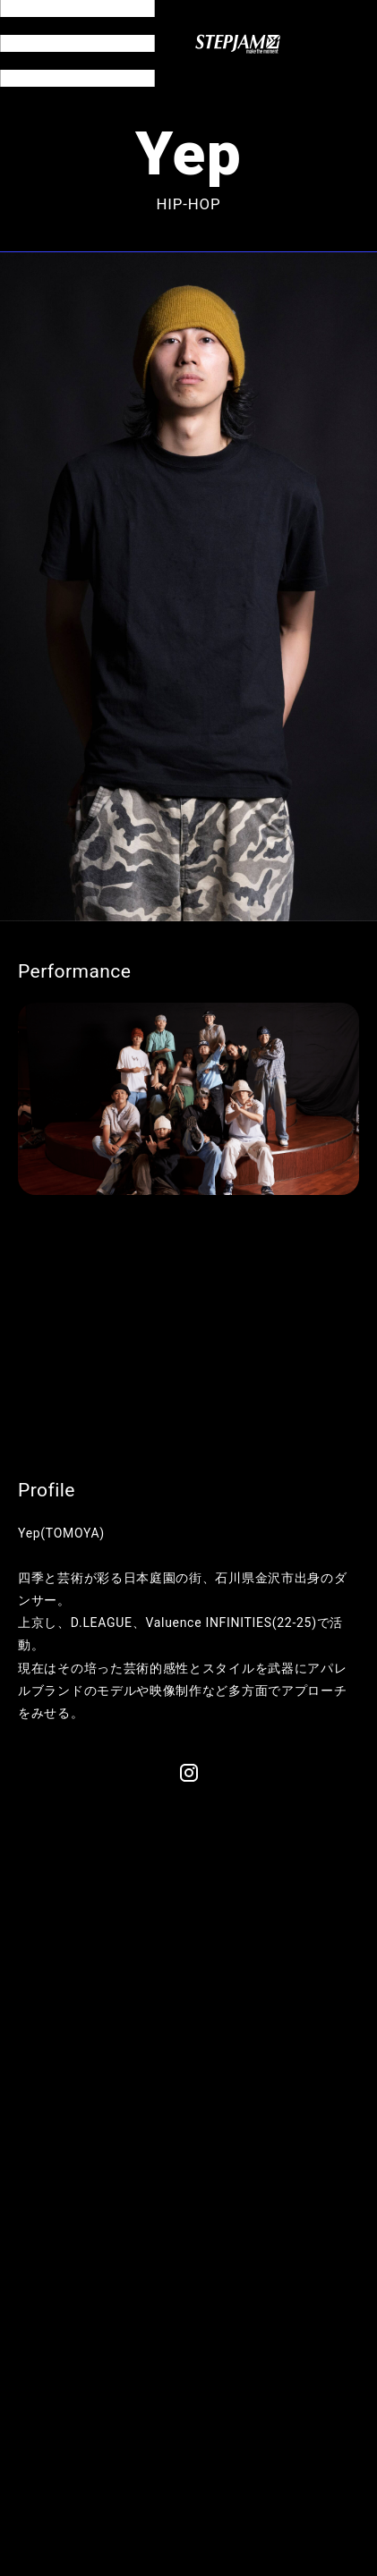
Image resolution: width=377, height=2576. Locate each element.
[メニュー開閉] (77, 43)
